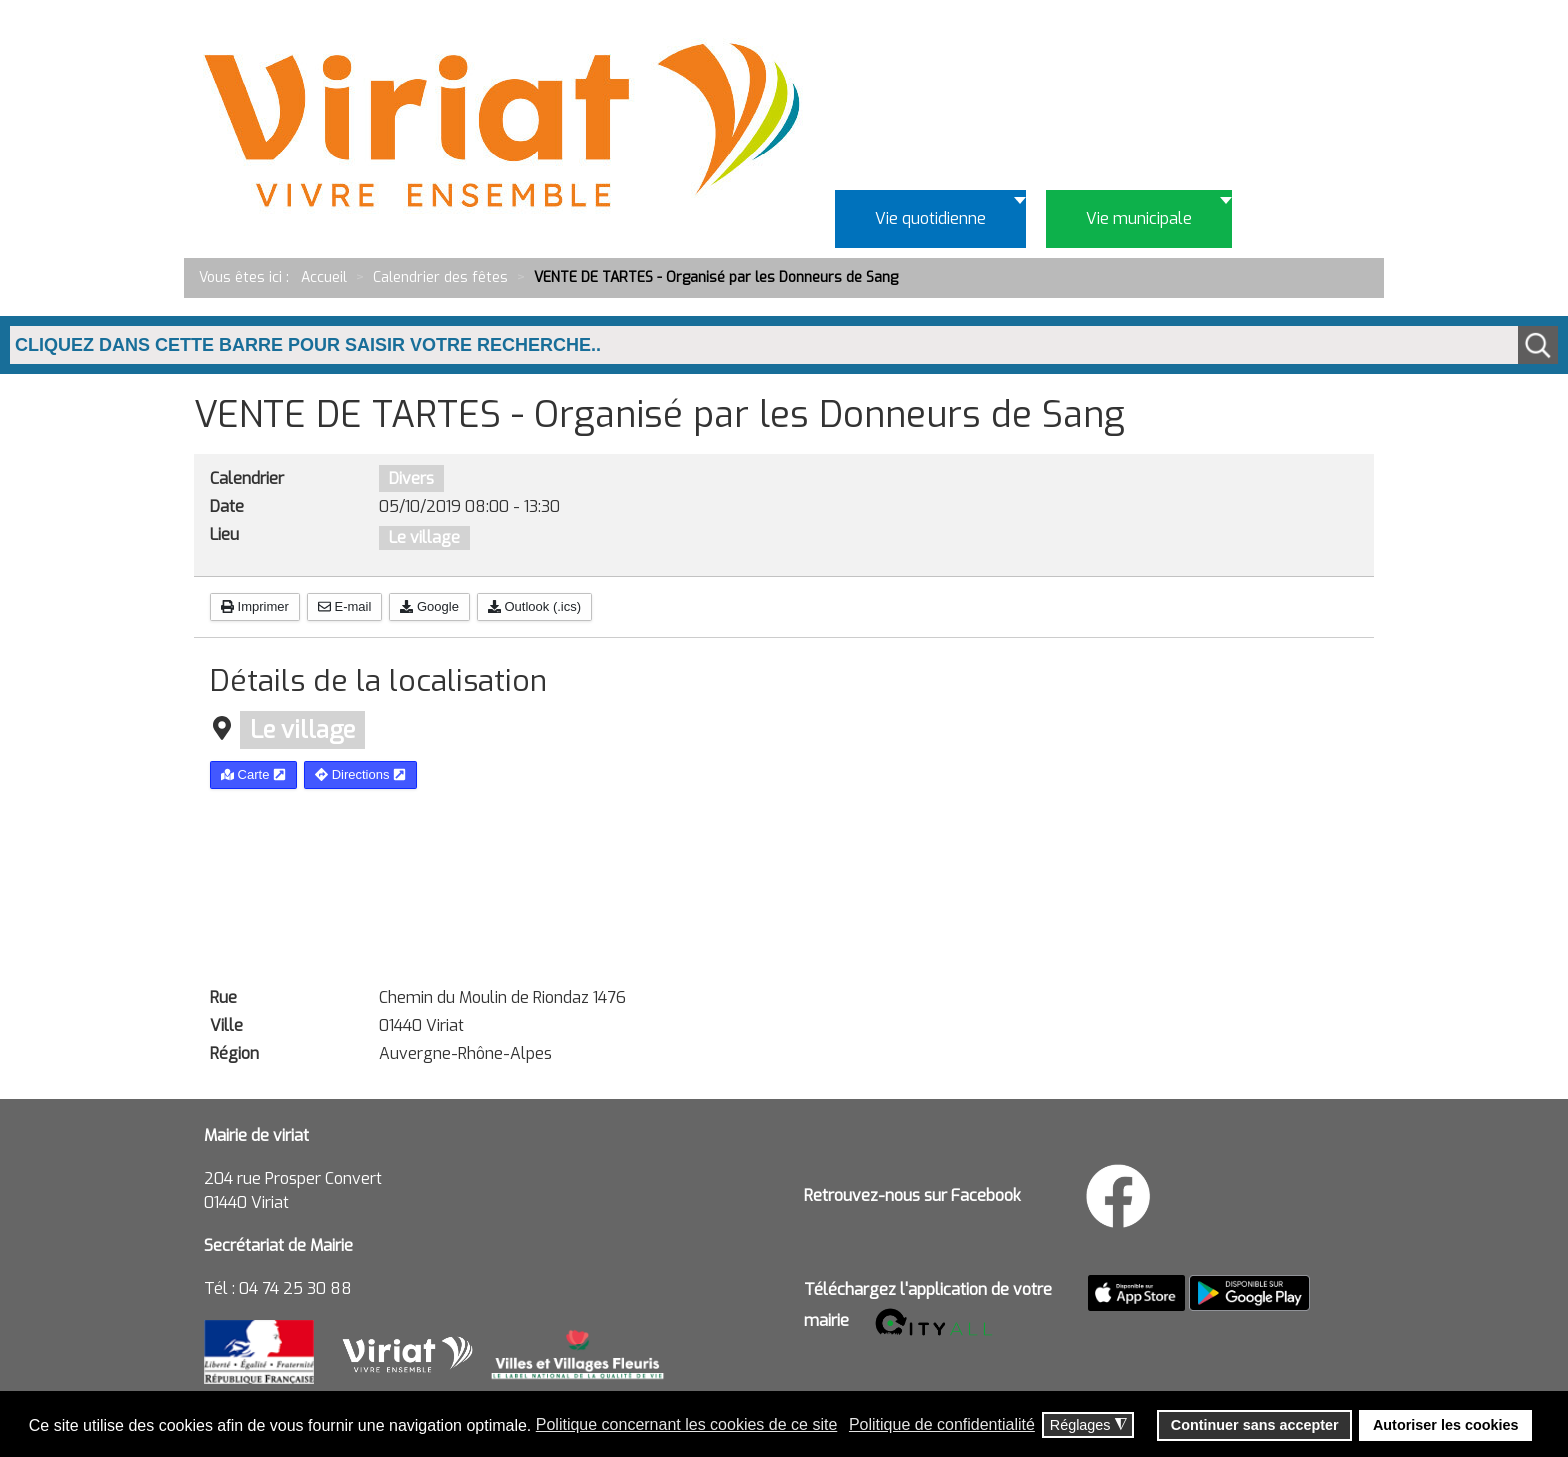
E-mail (344, 606)
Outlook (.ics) (534, 606)
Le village (424, 537)
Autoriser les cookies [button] (1446, 1425)
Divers (411, 478)
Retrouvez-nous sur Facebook (912, 1195)
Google (429, 606)
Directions (360, 774)
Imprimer (255, 606)
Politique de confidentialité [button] (942, 1424)
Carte (253, 774)
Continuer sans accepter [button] (1255, 1425)
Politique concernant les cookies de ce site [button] (687, 1424)
